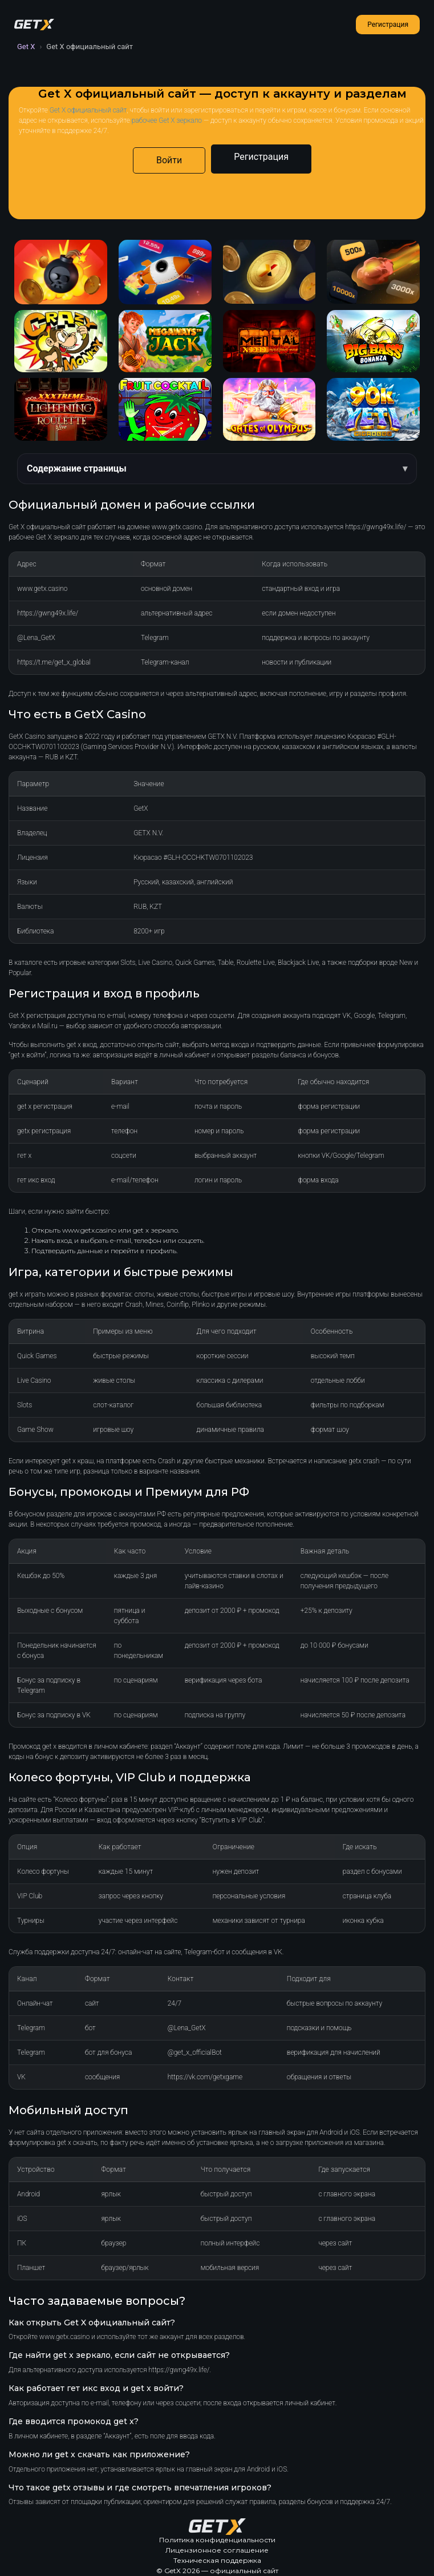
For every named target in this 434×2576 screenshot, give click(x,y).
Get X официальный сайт (88, 110)
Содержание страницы (77, 468)
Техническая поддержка (217, 2560)
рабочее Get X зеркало (167, 120)
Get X (26, 46)
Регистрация (387, 25)
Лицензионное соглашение (217, 2550)
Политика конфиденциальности (217, 2539)
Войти (169, 160)
